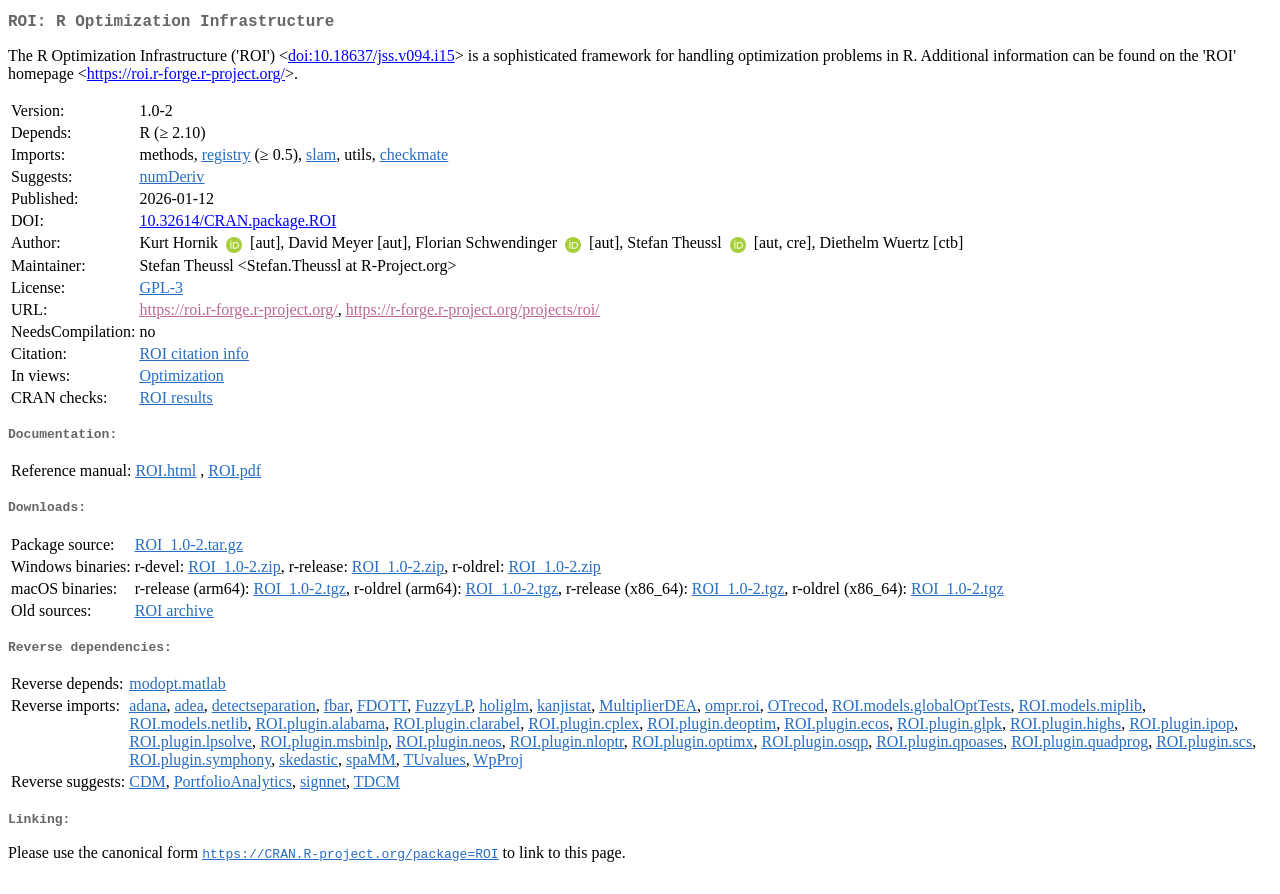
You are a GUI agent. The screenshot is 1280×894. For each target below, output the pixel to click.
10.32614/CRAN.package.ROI (237, 224)
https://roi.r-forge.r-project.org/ (186, 77)
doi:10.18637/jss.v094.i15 (371, 59)
